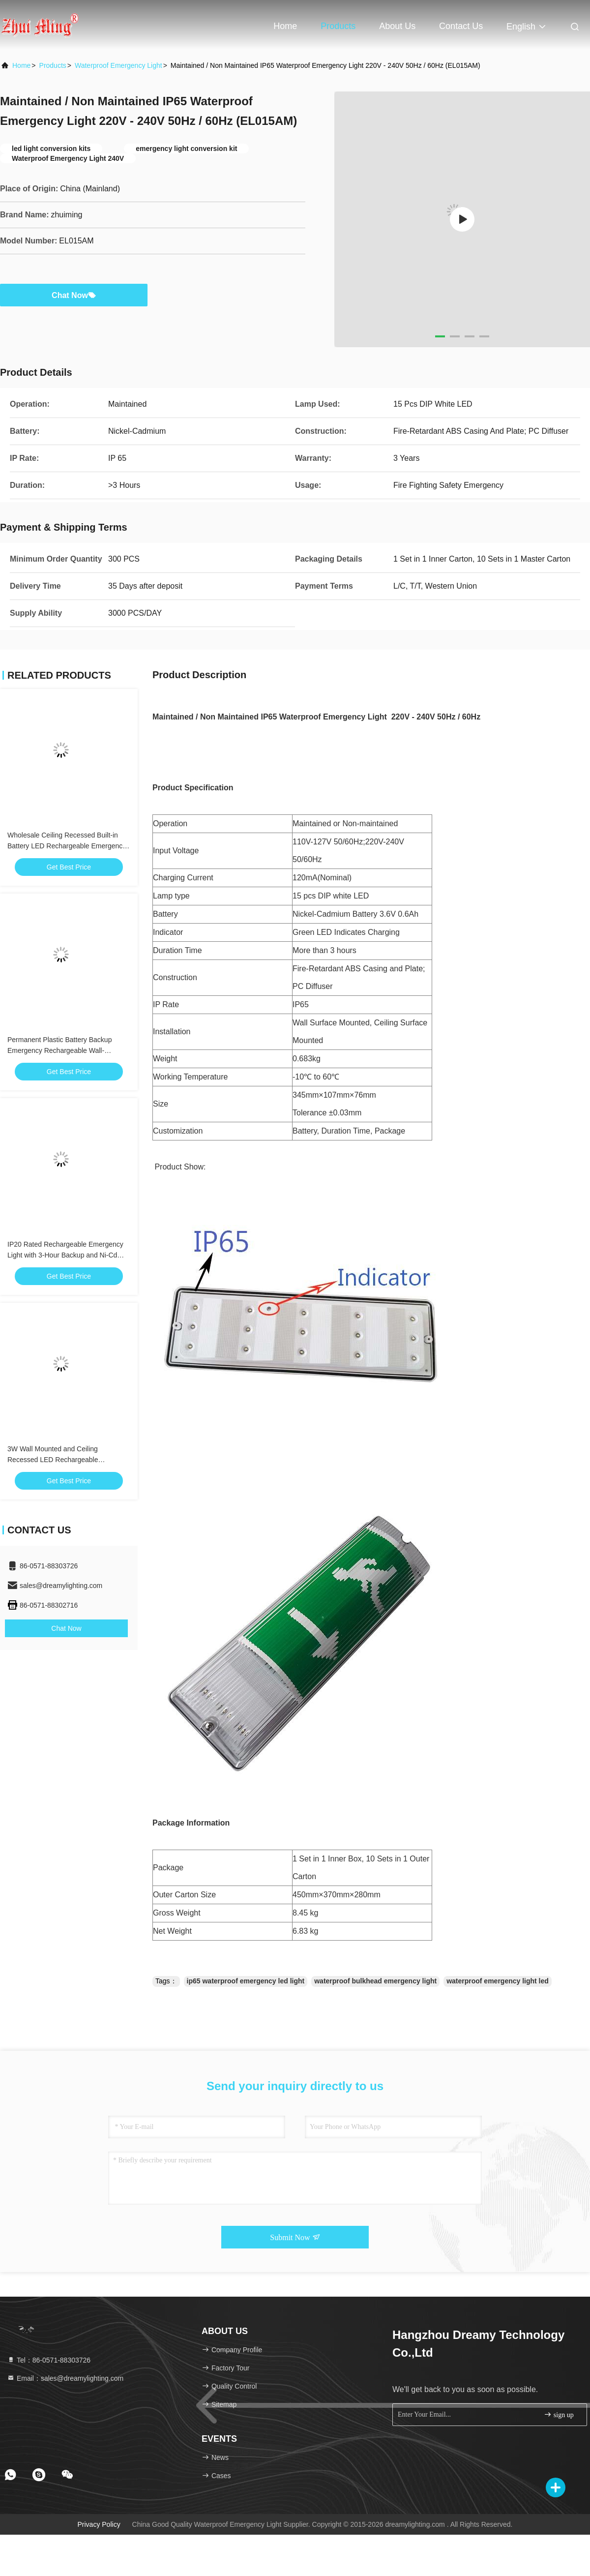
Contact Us (461, 26)
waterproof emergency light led (497, 1981)
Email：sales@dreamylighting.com (65, 2378)
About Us (397, 26)
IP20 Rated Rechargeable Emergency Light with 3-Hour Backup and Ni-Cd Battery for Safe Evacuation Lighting (65, 1255)
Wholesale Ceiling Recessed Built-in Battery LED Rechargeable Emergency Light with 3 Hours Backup (66, 846)
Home (285, 26)
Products (338, 26)
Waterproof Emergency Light (118, 65)
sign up (558, 2414)
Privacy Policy (99, 2524)
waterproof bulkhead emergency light (375, 1981)
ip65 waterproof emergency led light (246, 1981)
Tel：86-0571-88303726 (48, 2360)
